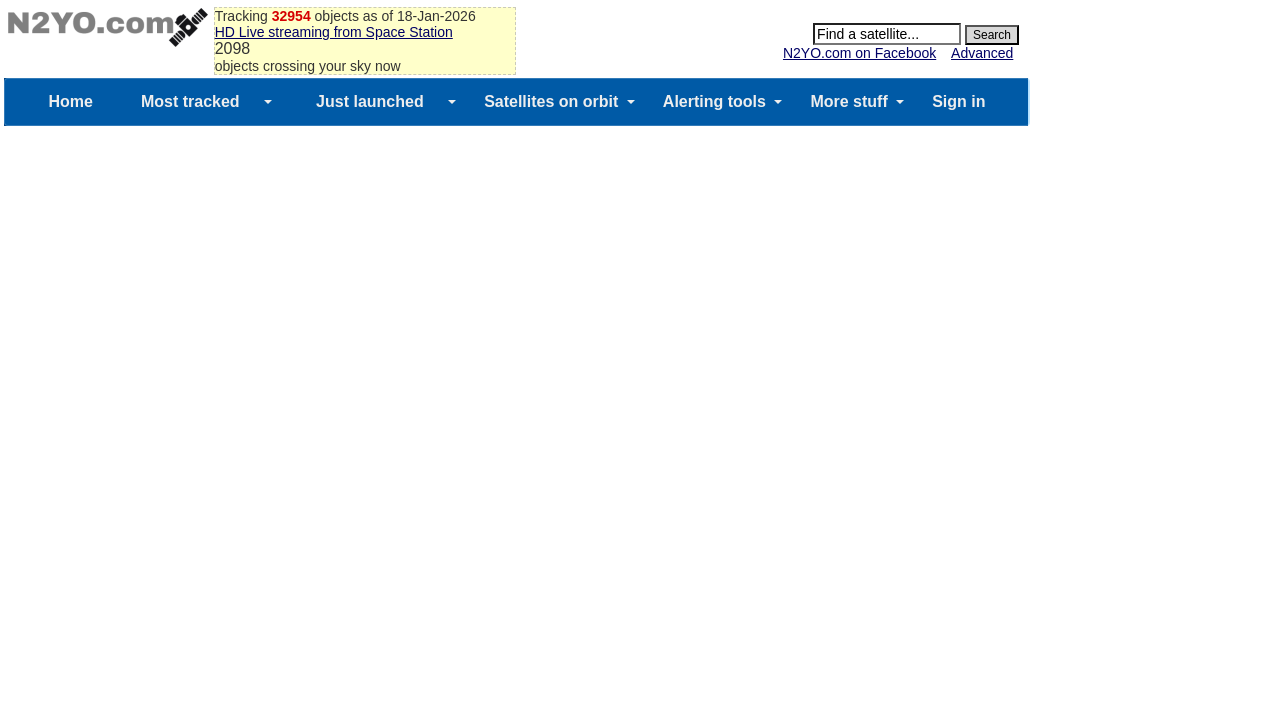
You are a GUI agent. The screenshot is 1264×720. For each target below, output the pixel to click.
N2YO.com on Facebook (859, 53)
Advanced (982, 53)
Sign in (958, 101)
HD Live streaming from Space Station (334, 32)
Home (70, 101)
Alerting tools (714, 101)
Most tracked (190, 101)
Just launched (370, 101)
